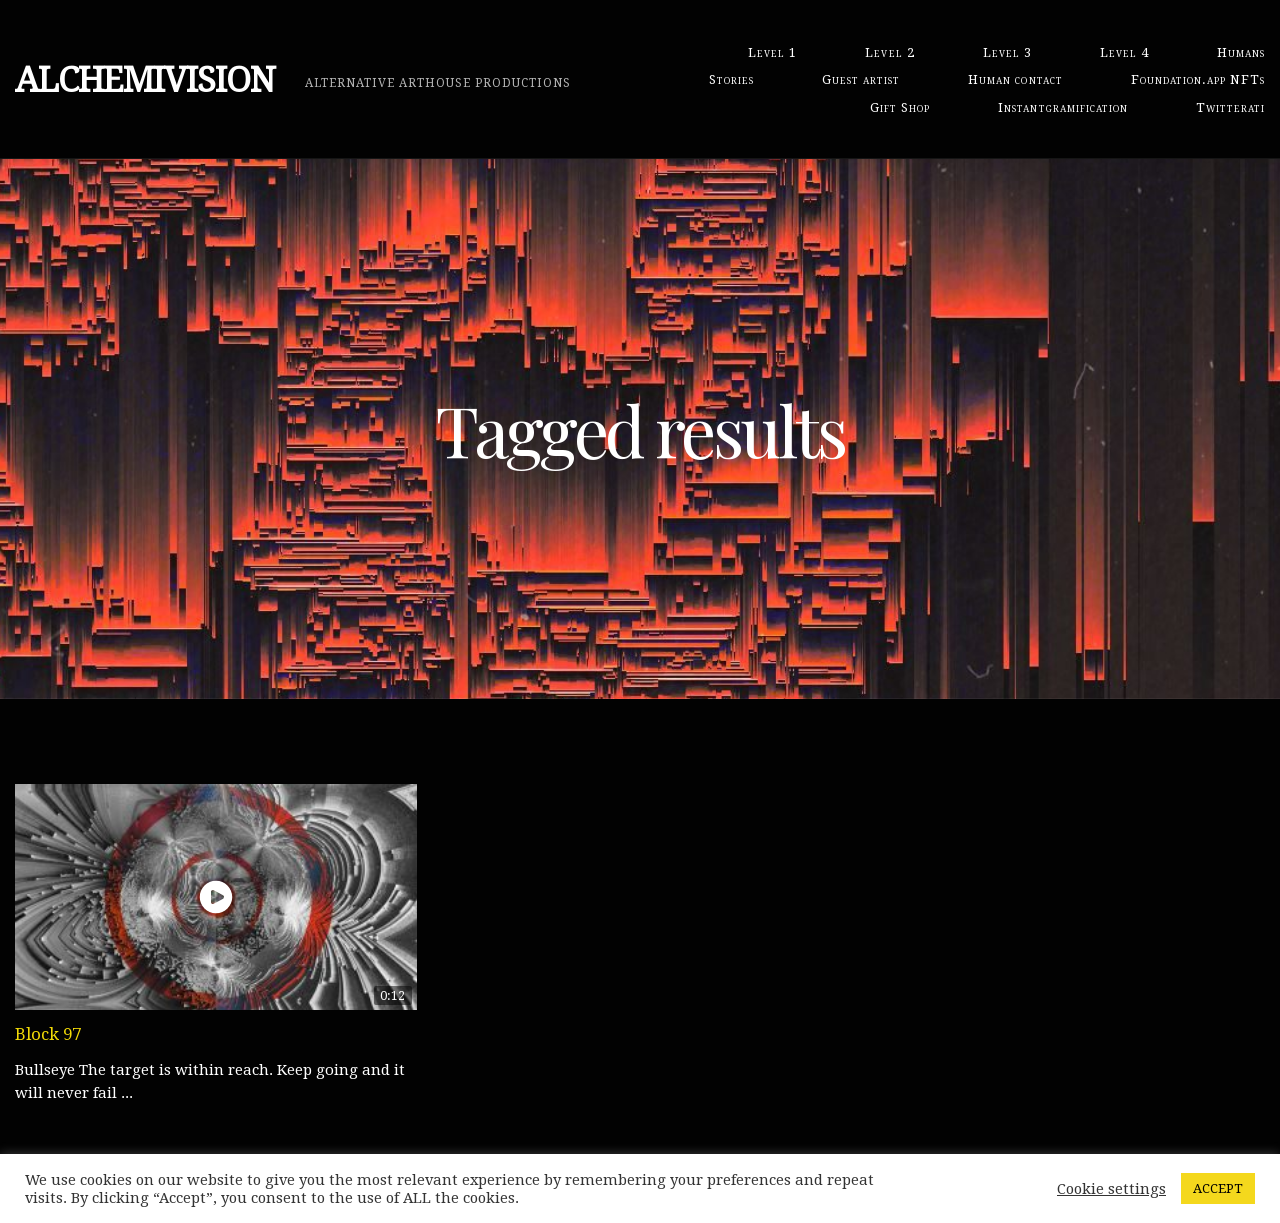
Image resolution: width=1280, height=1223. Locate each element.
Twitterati (1230, 107)
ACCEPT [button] (1218, 1188)
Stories (731, 79)
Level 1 (772, 52)
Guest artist (861, 79)
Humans (1241, 52)
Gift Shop (900, 107)
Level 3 (1007, 52)
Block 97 (48, 1034)
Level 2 (889, 52)
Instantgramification (1062, 107)
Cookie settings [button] (1111, 1189)
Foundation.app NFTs (1198, 79)
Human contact (1015, 79)
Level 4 (1124, 52)
